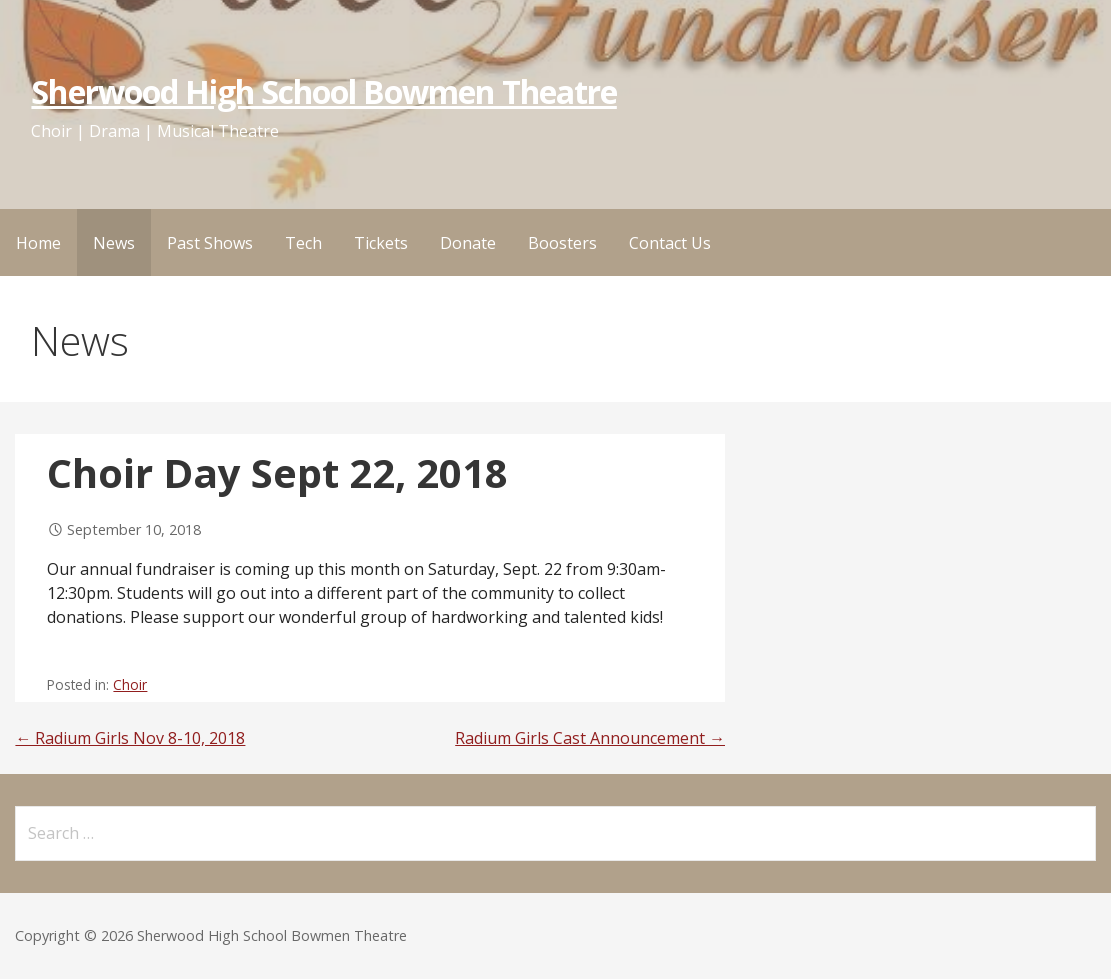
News (114, 243)
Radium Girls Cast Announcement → (590, 738)
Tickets (381, 243)
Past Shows (210, 243)
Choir (130, 684)
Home (38, 243)
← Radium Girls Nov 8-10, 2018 (130, 738)
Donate (468, 243)
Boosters (562, 243)
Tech (303, 243)
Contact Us (670, 243)
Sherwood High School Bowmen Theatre (323, 91)
